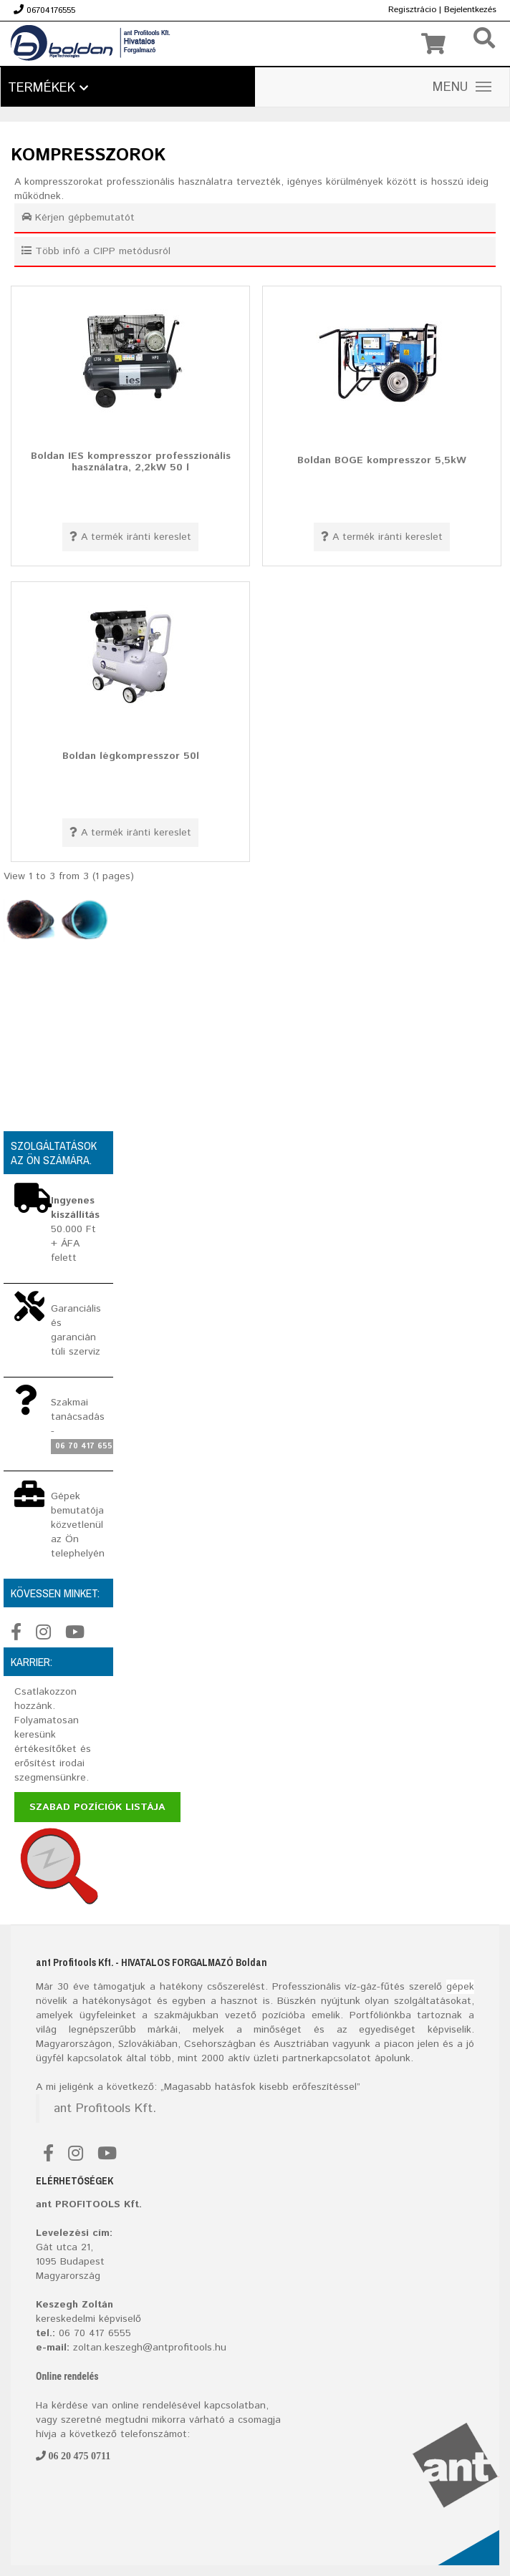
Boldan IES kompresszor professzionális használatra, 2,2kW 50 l (131, 461)
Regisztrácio (412, 10)
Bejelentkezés (470, 10)
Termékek (48, 88)
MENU (462, 87)
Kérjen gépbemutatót (78, 217)
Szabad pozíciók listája (97, 1807)
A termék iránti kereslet (130, 537)
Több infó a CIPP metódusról (95, 251)
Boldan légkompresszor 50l (130, 756)
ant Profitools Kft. (105, 2108)
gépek (460, 1987)
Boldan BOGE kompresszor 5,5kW (381, 460)
